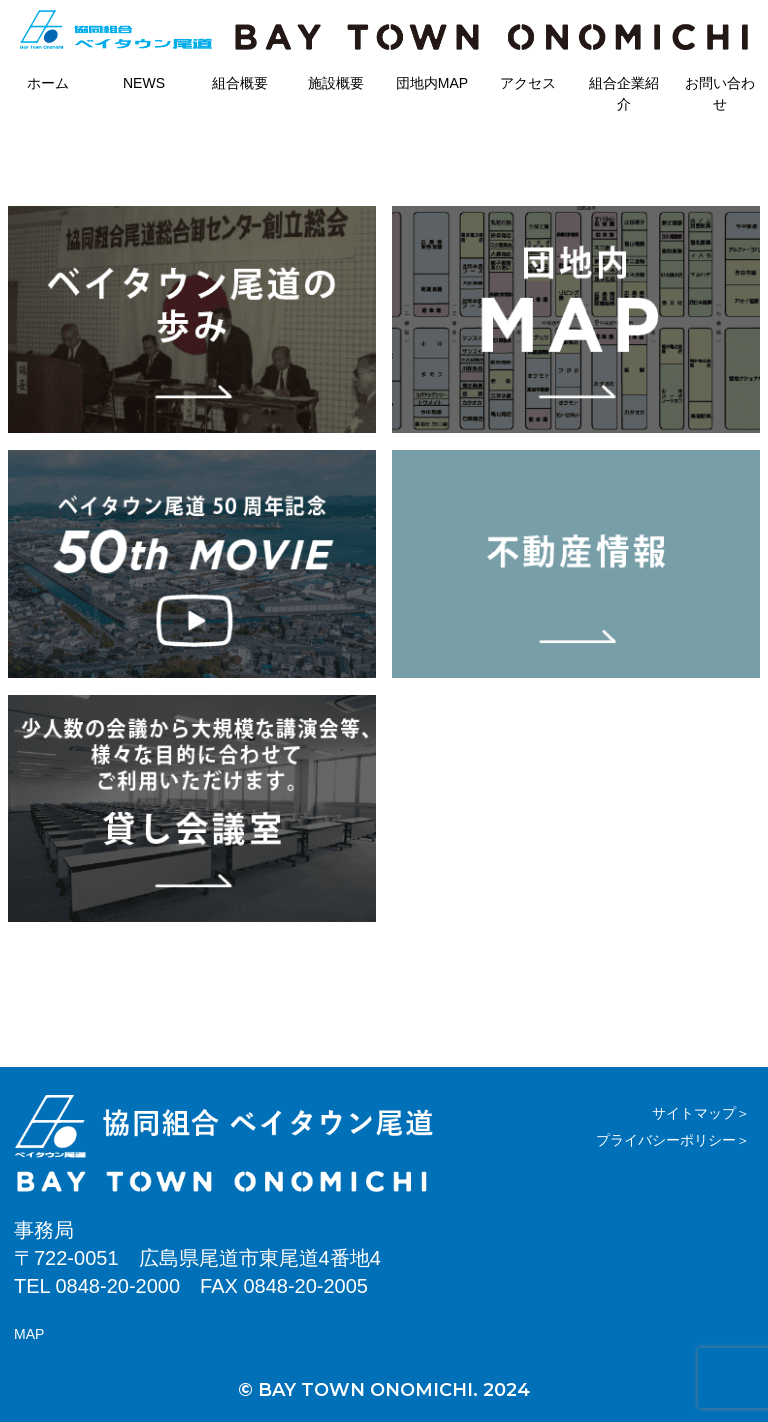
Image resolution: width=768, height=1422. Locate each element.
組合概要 (240, 83)
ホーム (48, 83)
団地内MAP (432, 83)
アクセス (528, 83)
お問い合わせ (720, 93)
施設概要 (336, 83)
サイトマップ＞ (701, 1113)
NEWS (144, 83)
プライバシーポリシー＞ (673, 1140)
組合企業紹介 (624, 93)
